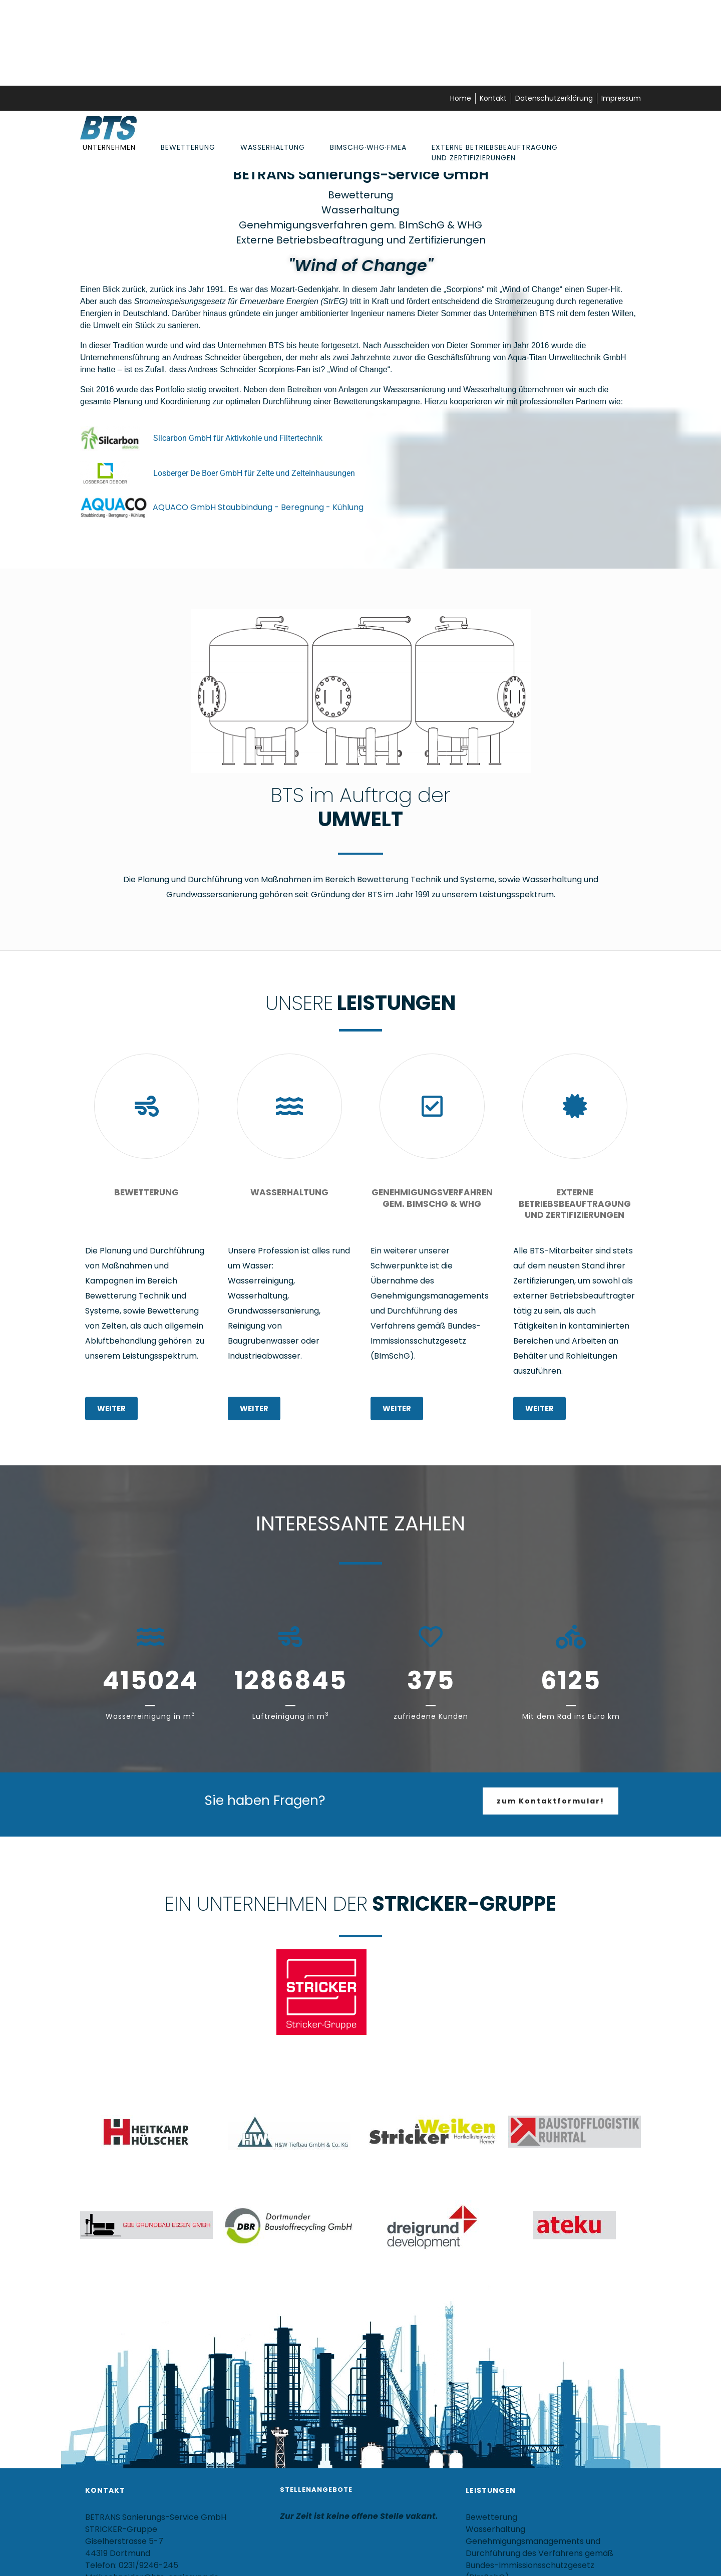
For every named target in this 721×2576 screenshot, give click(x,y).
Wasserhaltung (272, 147)
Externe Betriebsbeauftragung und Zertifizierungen (495, 152)
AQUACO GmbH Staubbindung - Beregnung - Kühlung (258, 507)
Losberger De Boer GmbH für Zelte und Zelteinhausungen (254, 473)
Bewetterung (188, 147)
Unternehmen (109, 147)
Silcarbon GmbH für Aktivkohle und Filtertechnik (237, 438)
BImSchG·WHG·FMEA (368, 147)
